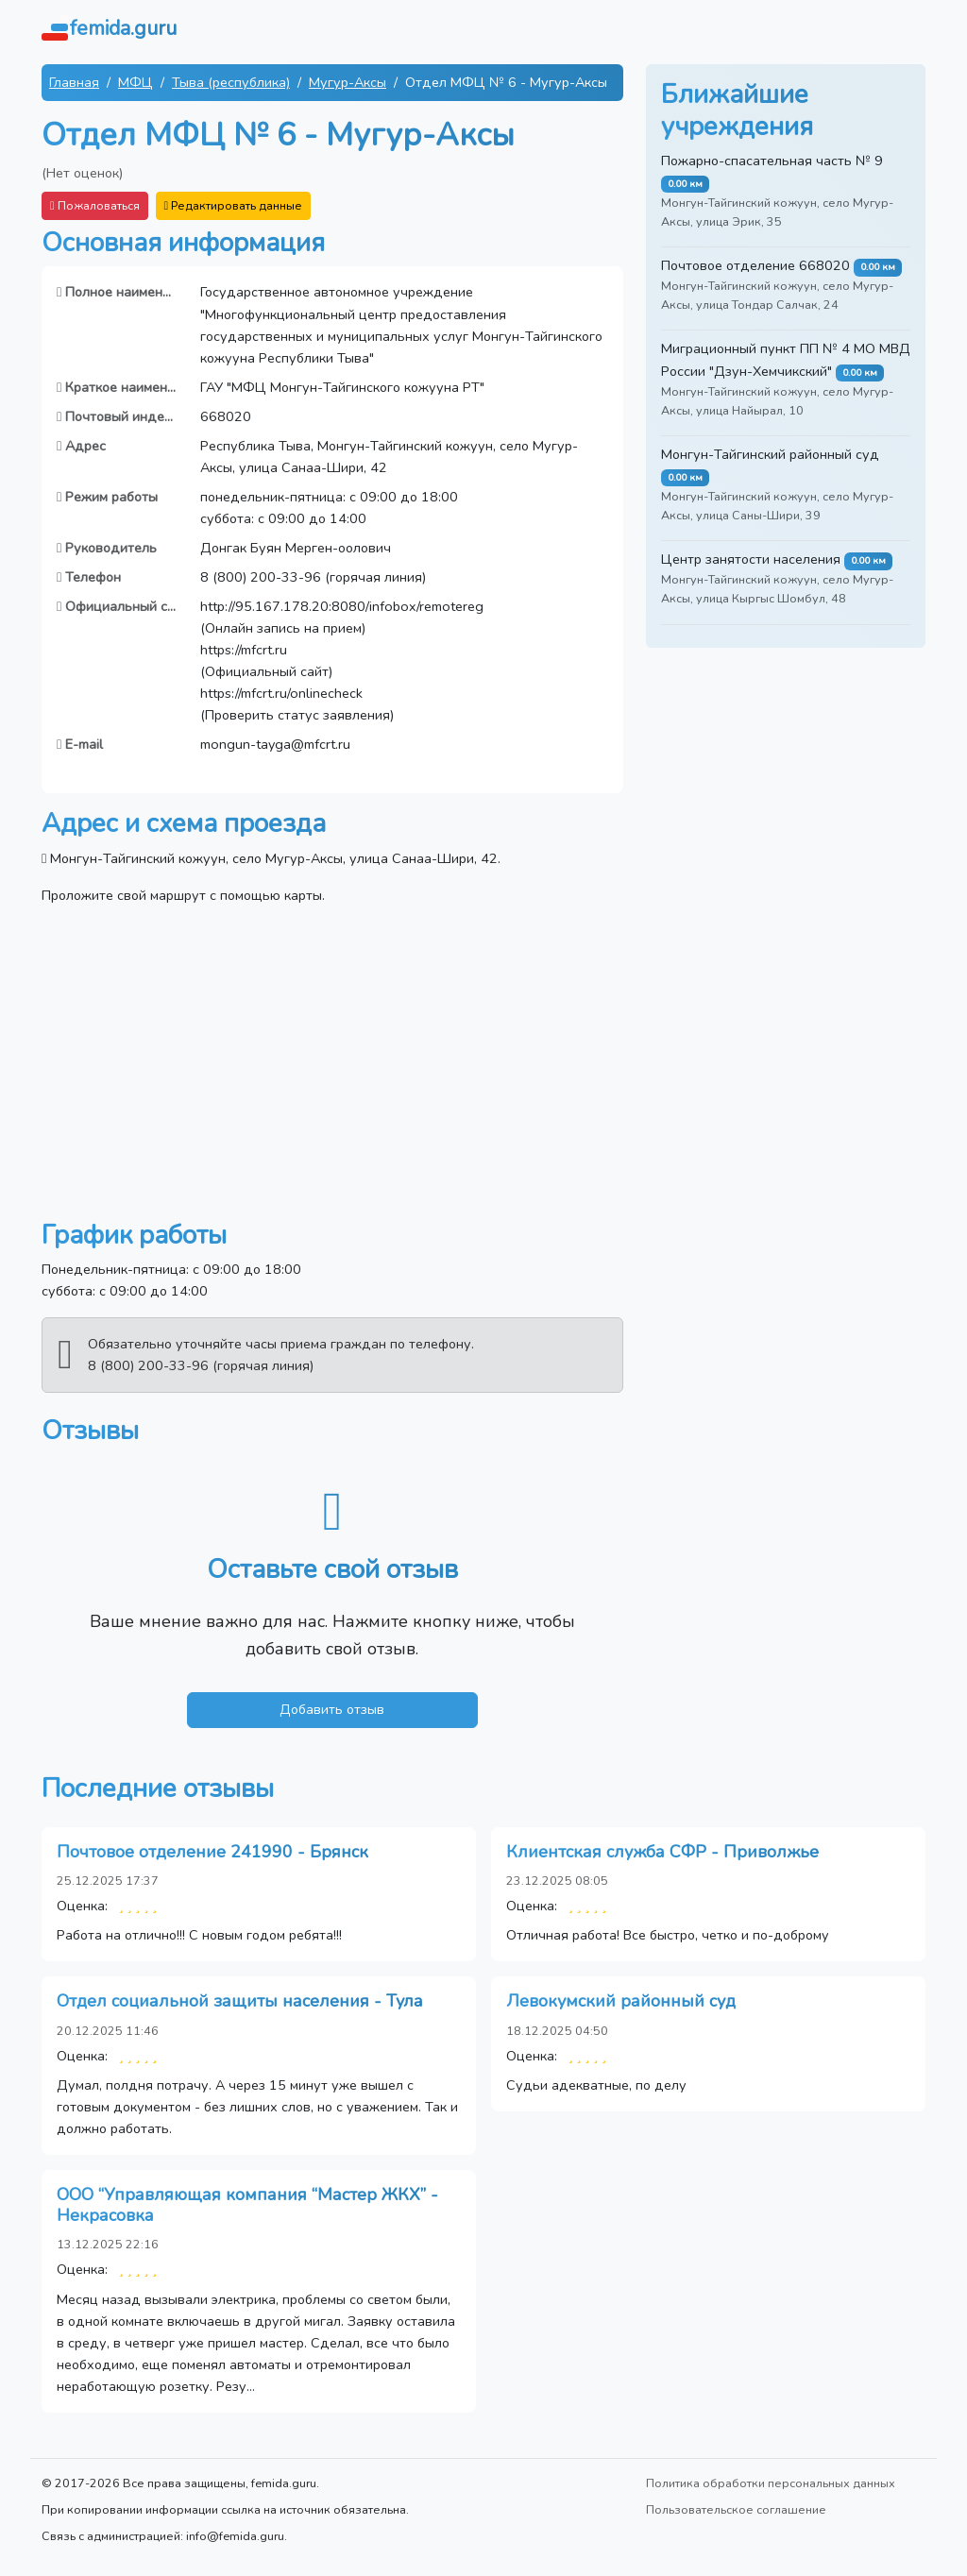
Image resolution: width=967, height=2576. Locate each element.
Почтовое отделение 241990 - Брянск (212, 1851)
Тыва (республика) (231, 82)
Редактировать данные (233, 205)
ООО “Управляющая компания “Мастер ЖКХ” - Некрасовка (247, 2205)
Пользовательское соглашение (736, 2509)
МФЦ (135, 82)
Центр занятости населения (750, 559)
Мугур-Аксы (347, 82)
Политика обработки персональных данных (770, 2483)
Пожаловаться (95, 205)
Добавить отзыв (332, 1709)
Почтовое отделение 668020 (755, 265)
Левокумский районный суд (621, 2001)
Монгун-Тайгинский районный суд (770, 454)
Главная (74, 82)
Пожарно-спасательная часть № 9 (772, 160)
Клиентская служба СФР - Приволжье (662, 1851)
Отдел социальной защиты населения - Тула (240, 2001)
